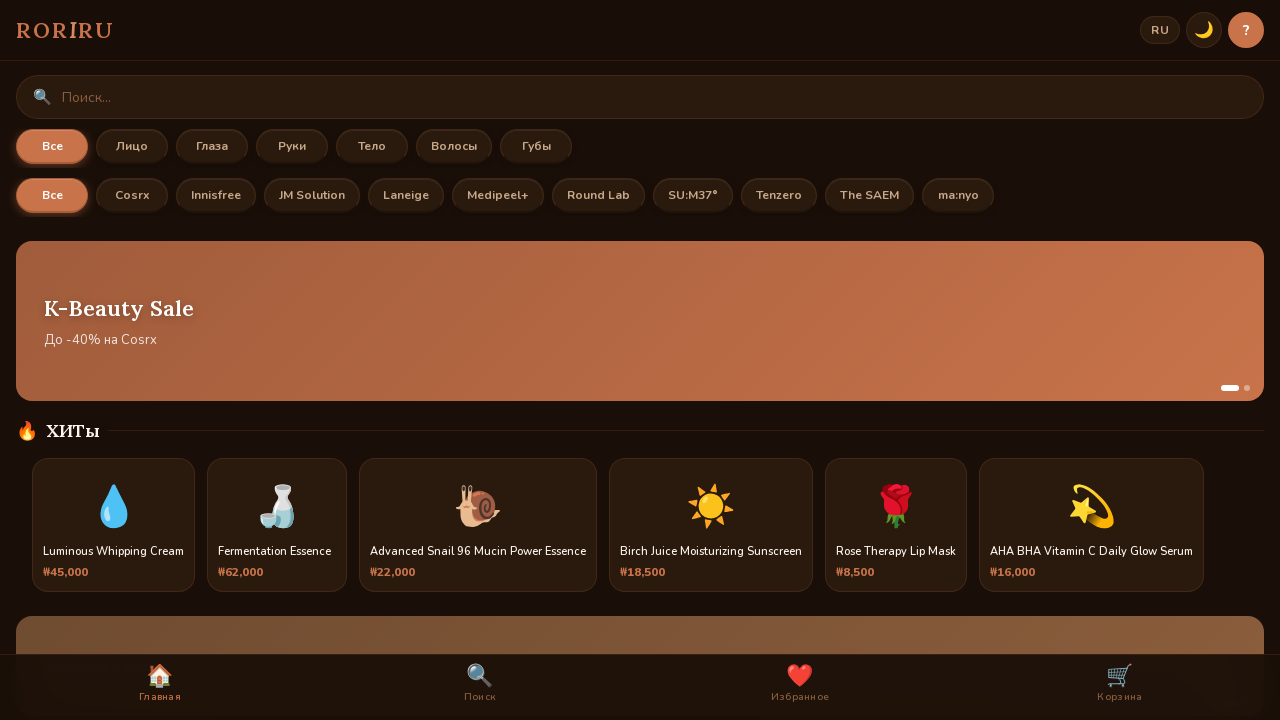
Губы (536, 146)
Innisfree (216, 195)
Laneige (406, 195)
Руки (292, 146)
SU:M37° (693, 195)
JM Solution (312, 195)
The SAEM (869, 195)
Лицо (132, 146)
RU (1160, 30)
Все (52, 146)
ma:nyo (958, 195)
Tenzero (779, 195)
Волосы (454, 146)
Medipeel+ (498, 195)
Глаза (212, 146)
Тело (372, 146)
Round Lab (598, 195)
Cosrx (132, 195)
